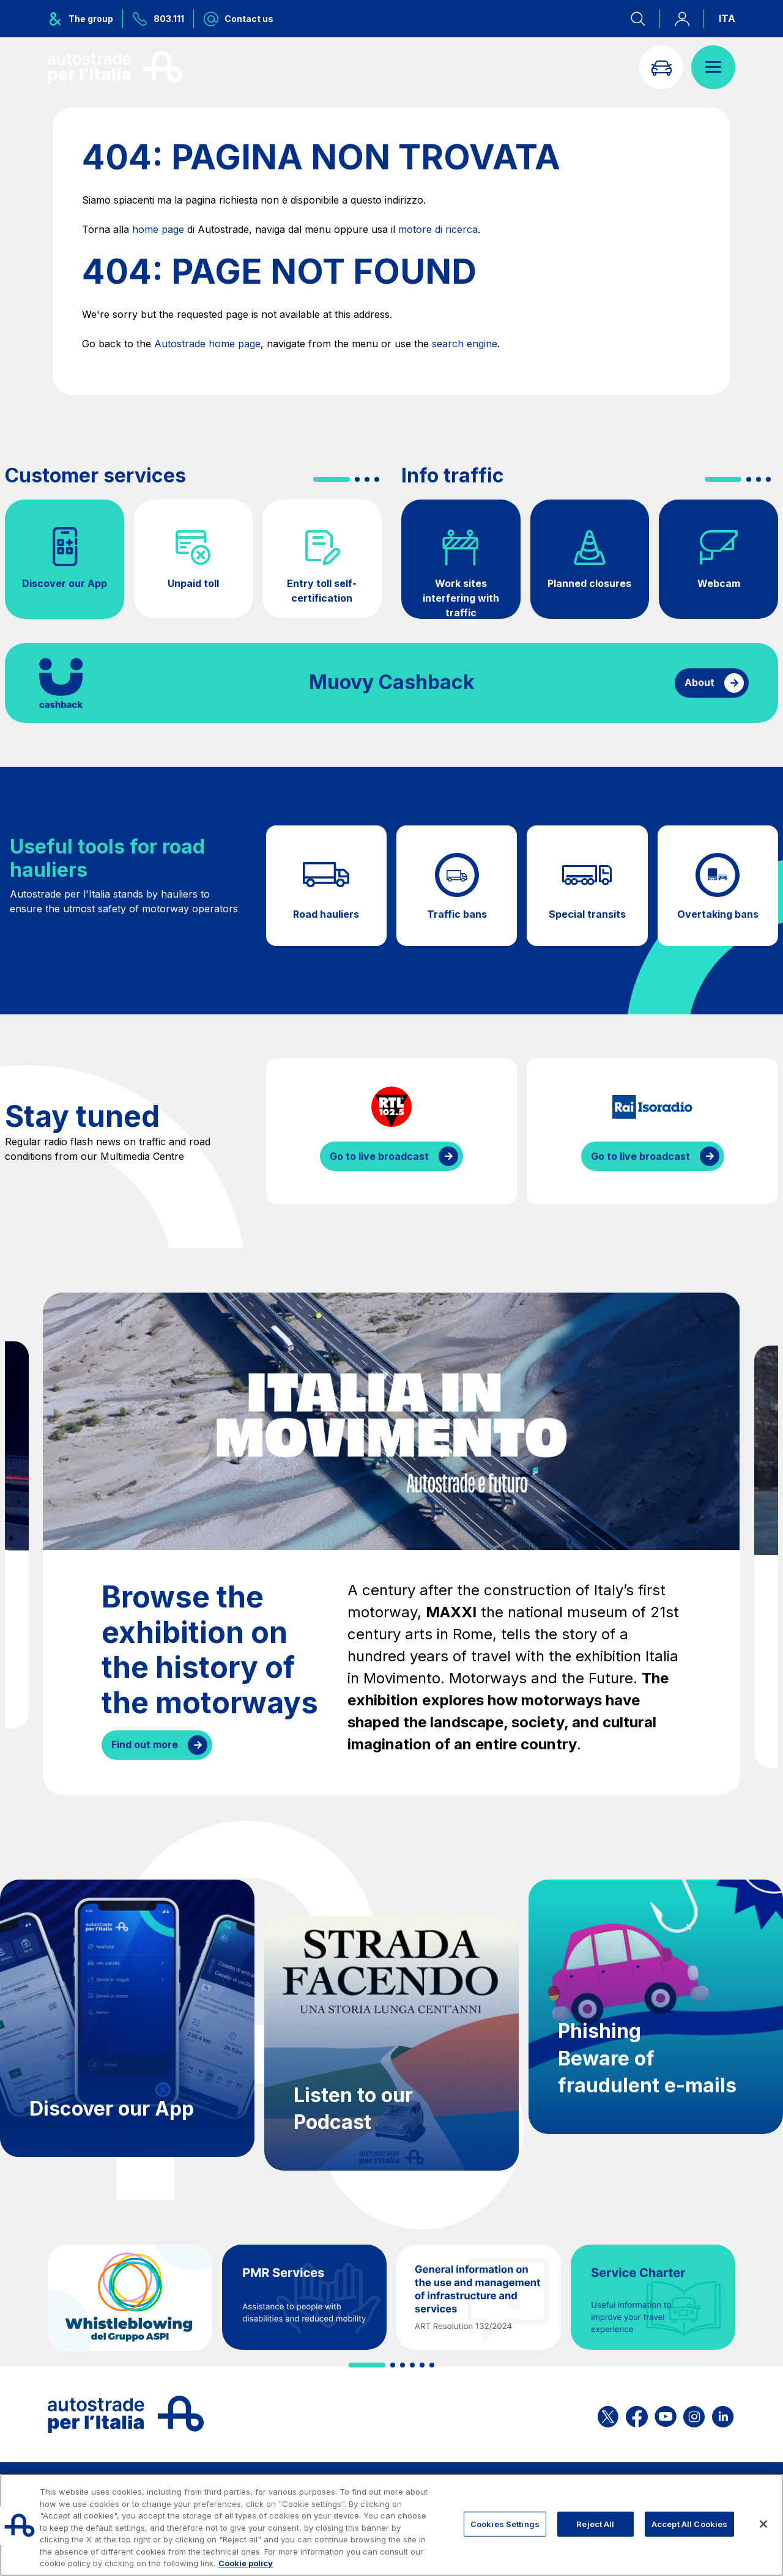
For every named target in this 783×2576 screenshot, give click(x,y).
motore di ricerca (438, 229)
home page (158, 229)
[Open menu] (713, 67)
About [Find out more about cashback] (699, 682)
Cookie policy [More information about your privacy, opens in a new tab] (245, 2563)
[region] (391, 2525)
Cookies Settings (505, 2523)
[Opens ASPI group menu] (85, 18)
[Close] (763, 2524)
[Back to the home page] (115, 67)
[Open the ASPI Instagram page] (694, 2414)
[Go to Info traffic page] (661, 67)
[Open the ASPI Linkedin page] (722, 2414)
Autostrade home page (207, 344)
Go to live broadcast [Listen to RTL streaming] (379, 1156)
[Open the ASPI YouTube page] (666, 2414)
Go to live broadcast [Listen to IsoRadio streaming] (640, 1156)
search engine (464, 344)
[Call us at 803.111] (158, 18)
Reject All (595, 2523)
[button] (331, 479)
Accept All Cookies (689, 2523)
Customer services (95, 475)
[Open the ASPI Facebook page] (637, 2414)
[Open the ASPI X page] (608, 2414)
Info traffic (452, 475)
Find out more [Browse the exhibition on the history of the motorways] (144, 1744)
